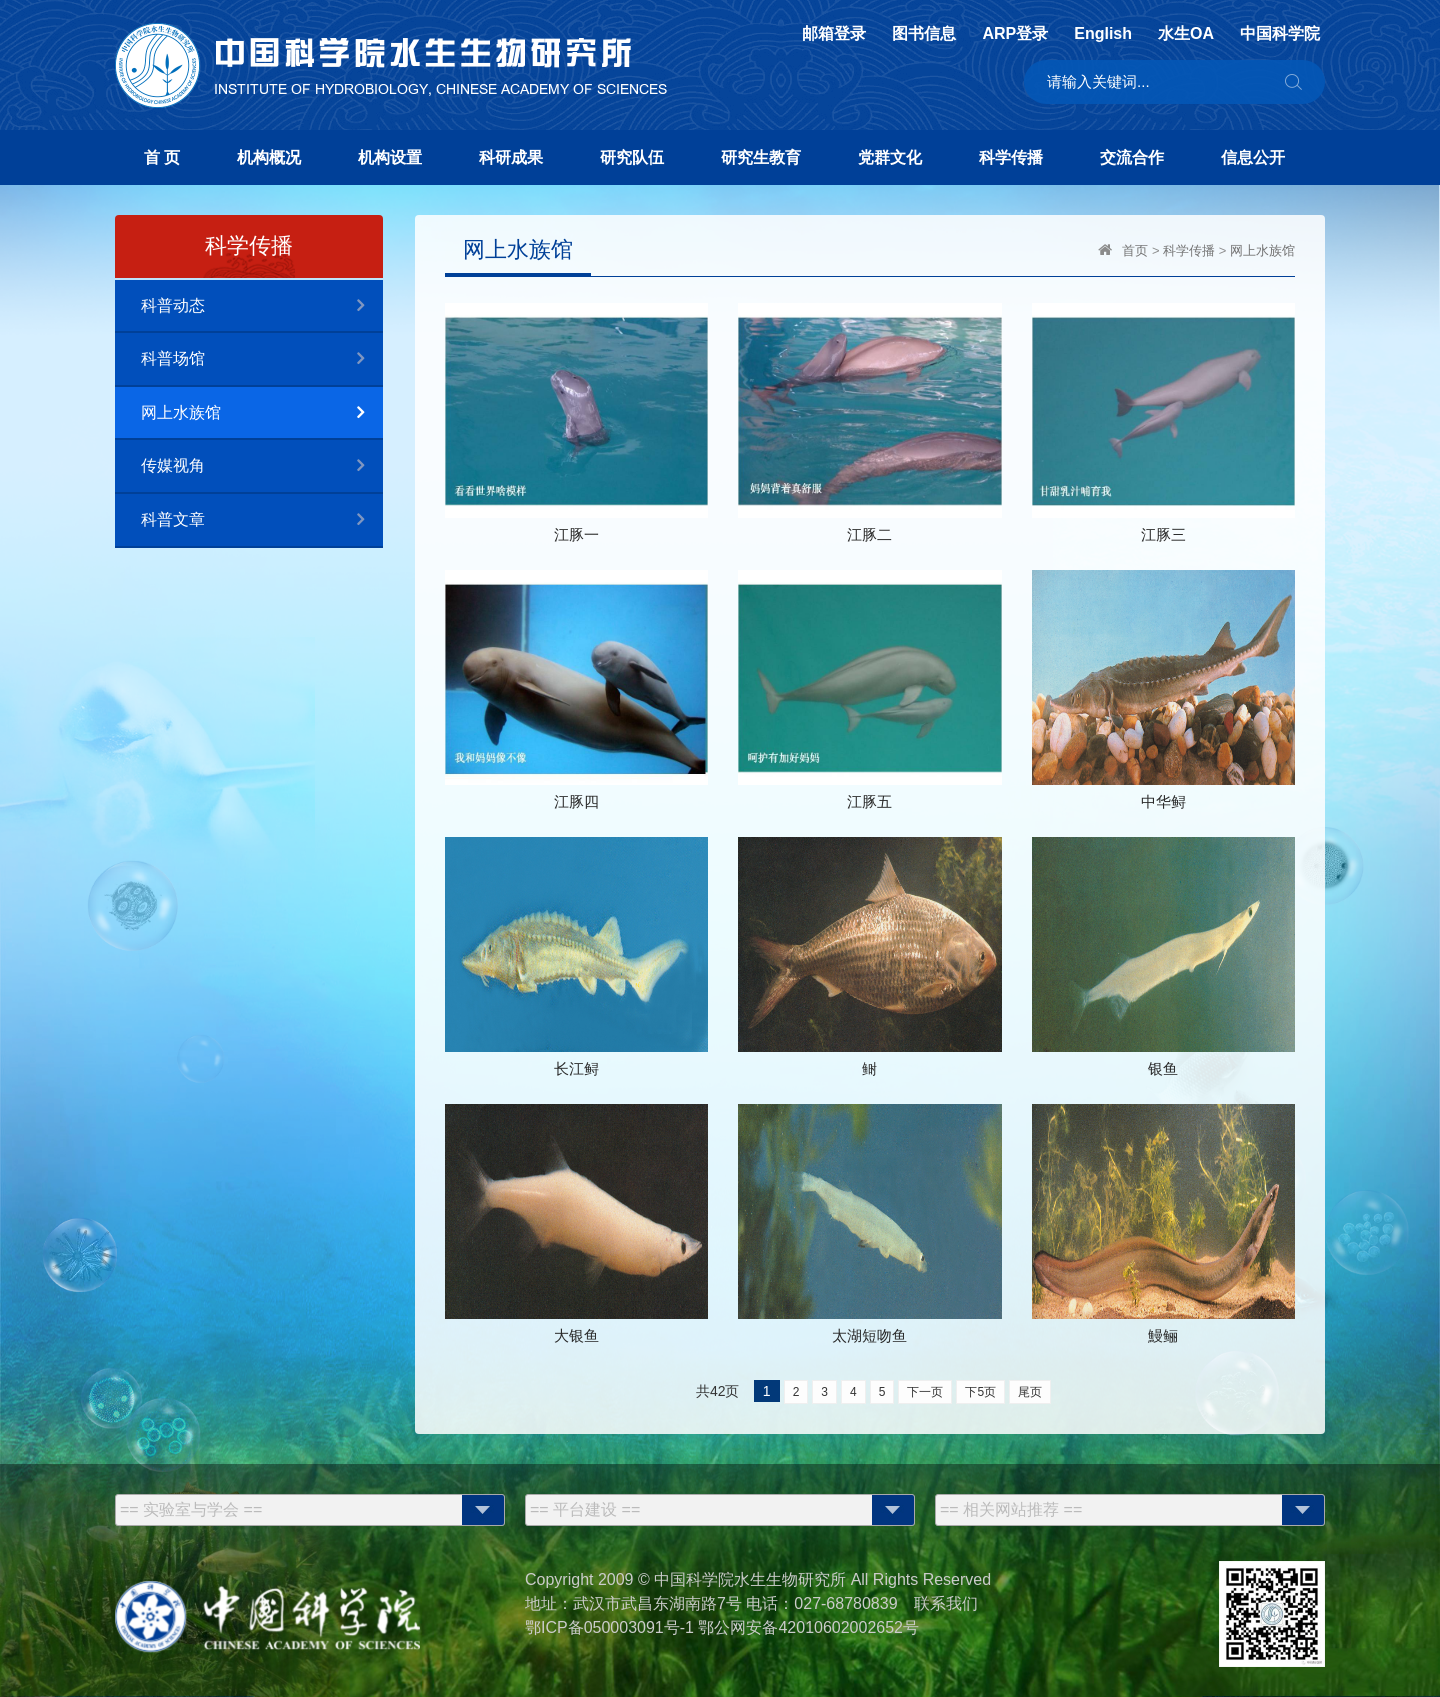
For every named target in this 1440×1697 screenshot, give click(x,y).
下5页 (980, 1392)
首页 (1135, 250)
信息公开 (1253, 157)
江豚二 (869, 534)
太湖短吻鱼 (869, 1335)
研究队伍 (632, 157)
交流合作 (1132, 157)
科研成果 (511, 157)
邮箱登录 (834, 34)
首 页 (162, 157)
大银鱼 (576, 1335)
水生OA (1186, 34)
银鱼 (1163, 1068)
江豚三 (1163, 534)
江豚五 (869, 801)
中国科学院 (1280, 34)
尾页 (1030, 1392)
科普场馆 (262, 359)
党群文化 (890, 157)
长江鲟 (576, 1068)
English (1103, 34)
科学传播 (1011, 157)
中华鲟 (1163, 801)
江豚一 (576, 534)
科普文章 (262, 520)
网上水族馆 (262, 413)
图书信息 (924, 34)
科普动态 (262, 306)
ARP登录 (1015, 34)
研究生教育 (761, 157)
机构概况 (269, 157)
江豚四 (576, 801)
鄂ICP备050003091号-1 (609, 1627)
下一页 (925, 1392)
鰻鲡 (1163, 1335)
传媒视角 (262, 466)
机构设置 (390, 157)
